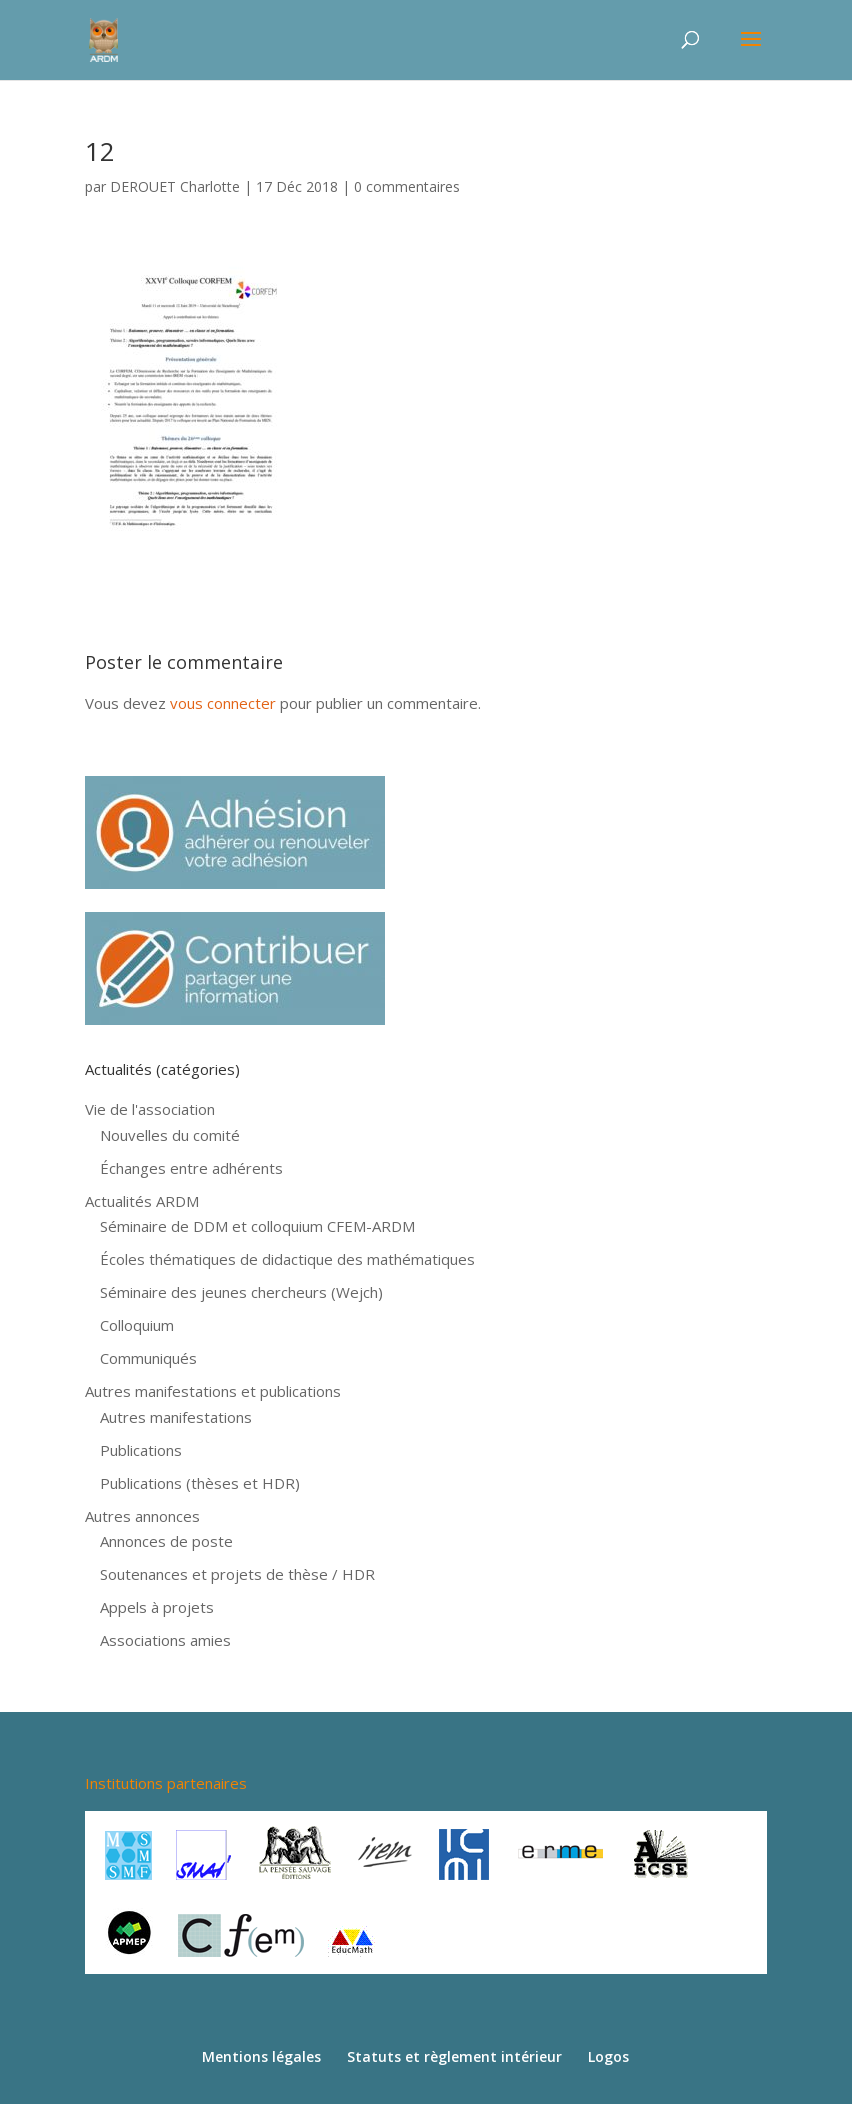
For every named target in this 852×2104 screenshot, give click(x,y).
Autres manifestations (176, 1417)
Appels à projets (157, 1607)
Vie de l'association (150, 1109)
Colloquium (137, 1325)
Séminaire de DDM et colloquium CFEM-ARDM (257, 1226)
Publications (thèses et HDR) (200, 1483)
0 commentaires (407, 186)
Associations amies (165, 1640)
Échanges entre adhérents (191, 1168)
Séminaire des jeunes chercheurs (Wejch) (241, 1292)
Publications (141, 1450)
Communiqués (148, 1358)
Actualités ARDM (142, 1201)
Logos (608, 2056)
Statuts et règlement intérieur (454, 2056)
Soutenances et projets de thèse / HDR (237, 1574)
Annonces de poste (166, 1541)
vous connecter (223, 703)
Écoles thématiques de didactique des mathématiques (287, 1259)
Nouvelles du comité (170, 1135)
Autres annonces (142, 1516)
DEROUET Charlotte (175, 186)
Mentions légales (261, 2056)
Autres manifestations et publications (213, 1391)
